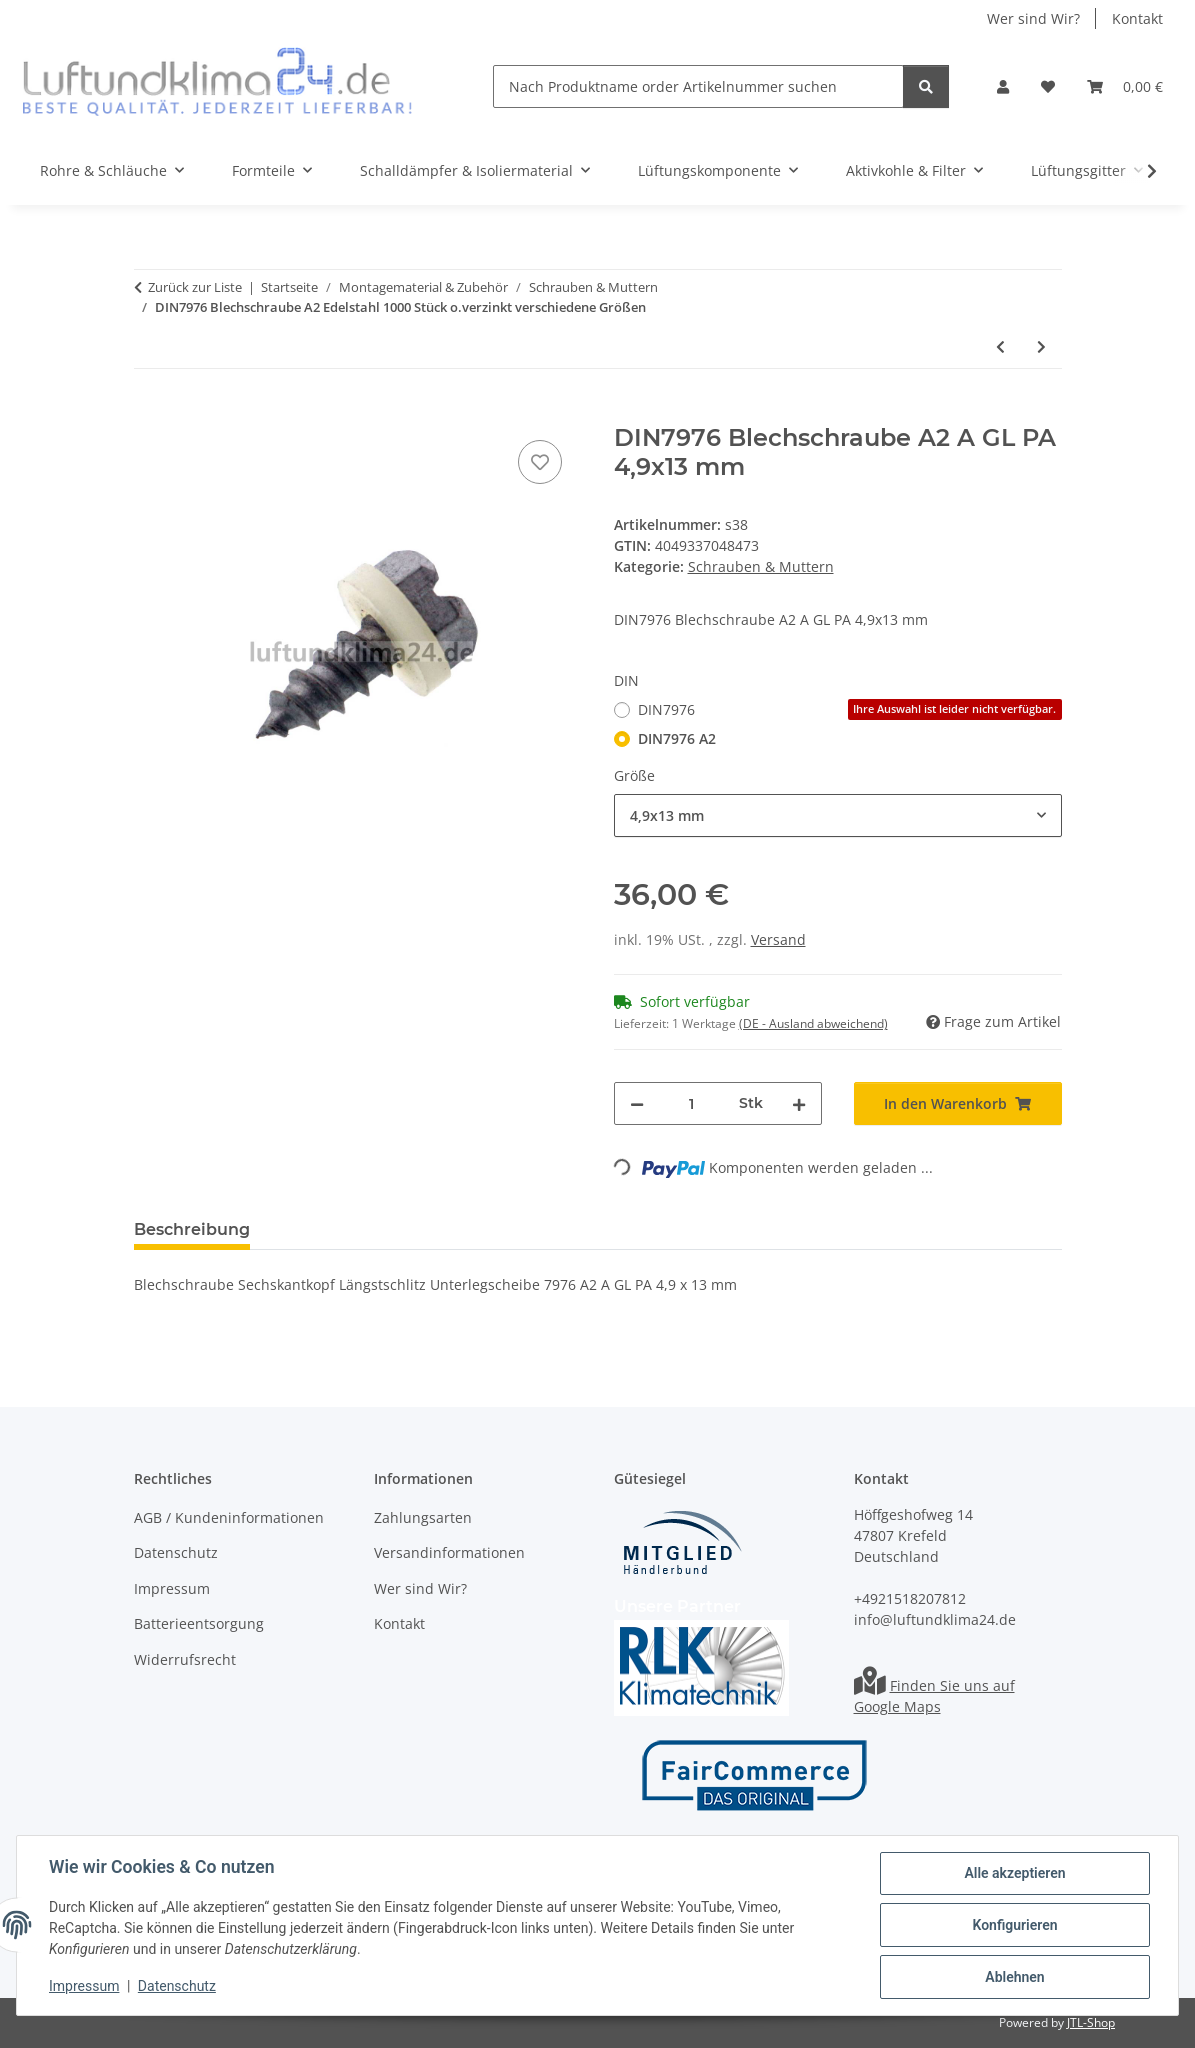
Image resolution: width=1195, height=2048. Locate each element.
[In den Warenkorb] (150, 413)
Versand (778, 939)
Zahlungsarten (423, 1517)
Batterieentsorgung (199, 1623)
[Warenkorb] (1125, 86)
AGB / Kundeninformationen (229, 1517)
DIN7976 (850, 709)
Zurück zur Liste (195, 287)
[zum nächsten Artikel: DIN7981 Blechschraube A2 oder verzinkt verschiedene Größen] (1041, 346)
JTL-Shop (1091, 2022)
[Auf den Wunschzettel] (540, 462)
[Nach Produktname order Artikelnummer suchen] (698, 86)
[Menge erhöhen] (799, 1103)
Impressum (84, 1986)
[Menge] (691, 1103)
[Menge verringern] (637, 1103)
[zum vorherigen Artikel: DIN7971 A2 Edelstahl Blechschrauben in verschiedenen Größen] (1000, 346)
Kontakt (1137, 18)
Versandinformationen (449, 1552)
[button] (1003, 86)
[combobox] (838, 815)
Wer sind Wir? (1033, 18)
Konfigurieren (1014, 1925)
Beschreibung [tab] (192, 1229)
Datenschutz (177, 1986)
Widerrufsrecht (185, 1659)
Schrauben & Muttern (761, 566)
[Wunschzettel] (1048, 86)
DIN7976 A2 (677, 738)
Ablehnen (1014, 1977)
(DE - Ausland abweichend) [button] (813, 1023)
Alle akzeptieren (1014, 1873)
